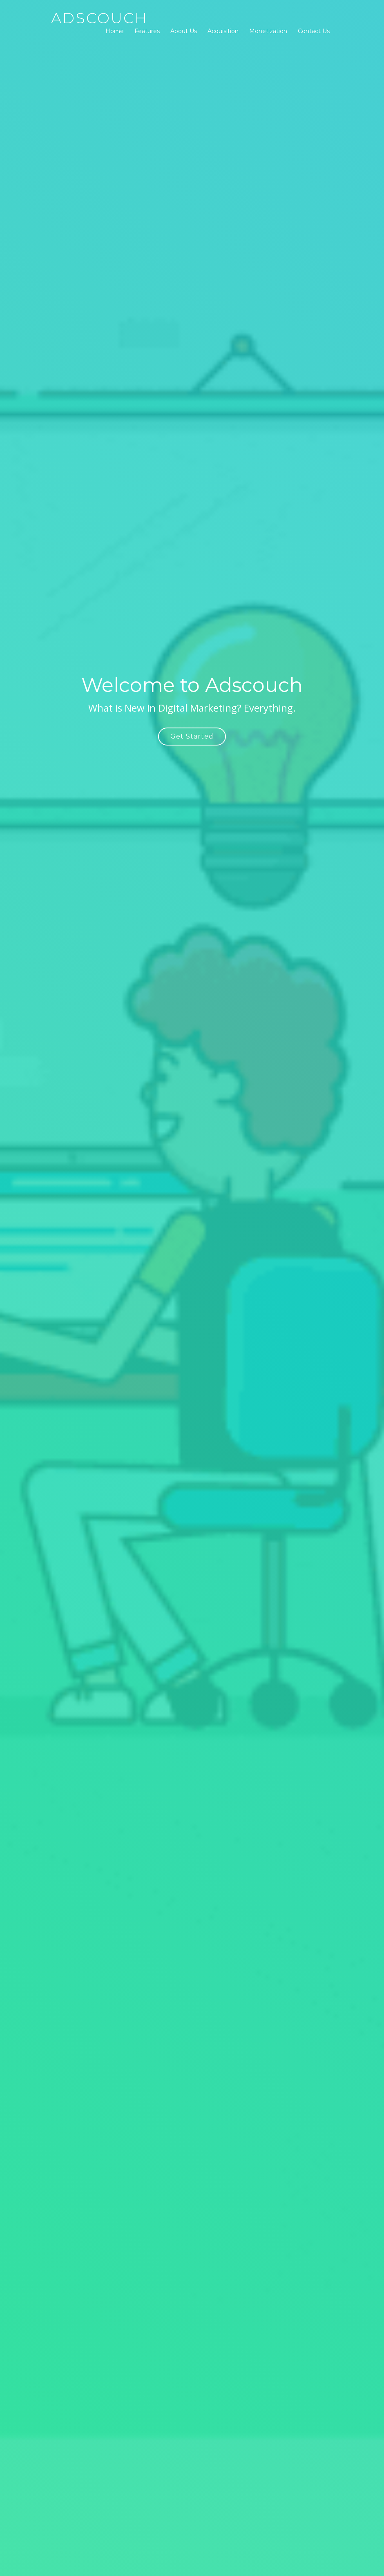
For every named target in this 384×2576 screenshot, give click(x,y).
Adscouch (99, 18)
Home (114, 31)
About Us (183, 31)
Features (147, 31)
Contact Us (314, 31)
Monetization (268, 31)
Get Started (192, 736)
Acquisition (223, 31)
